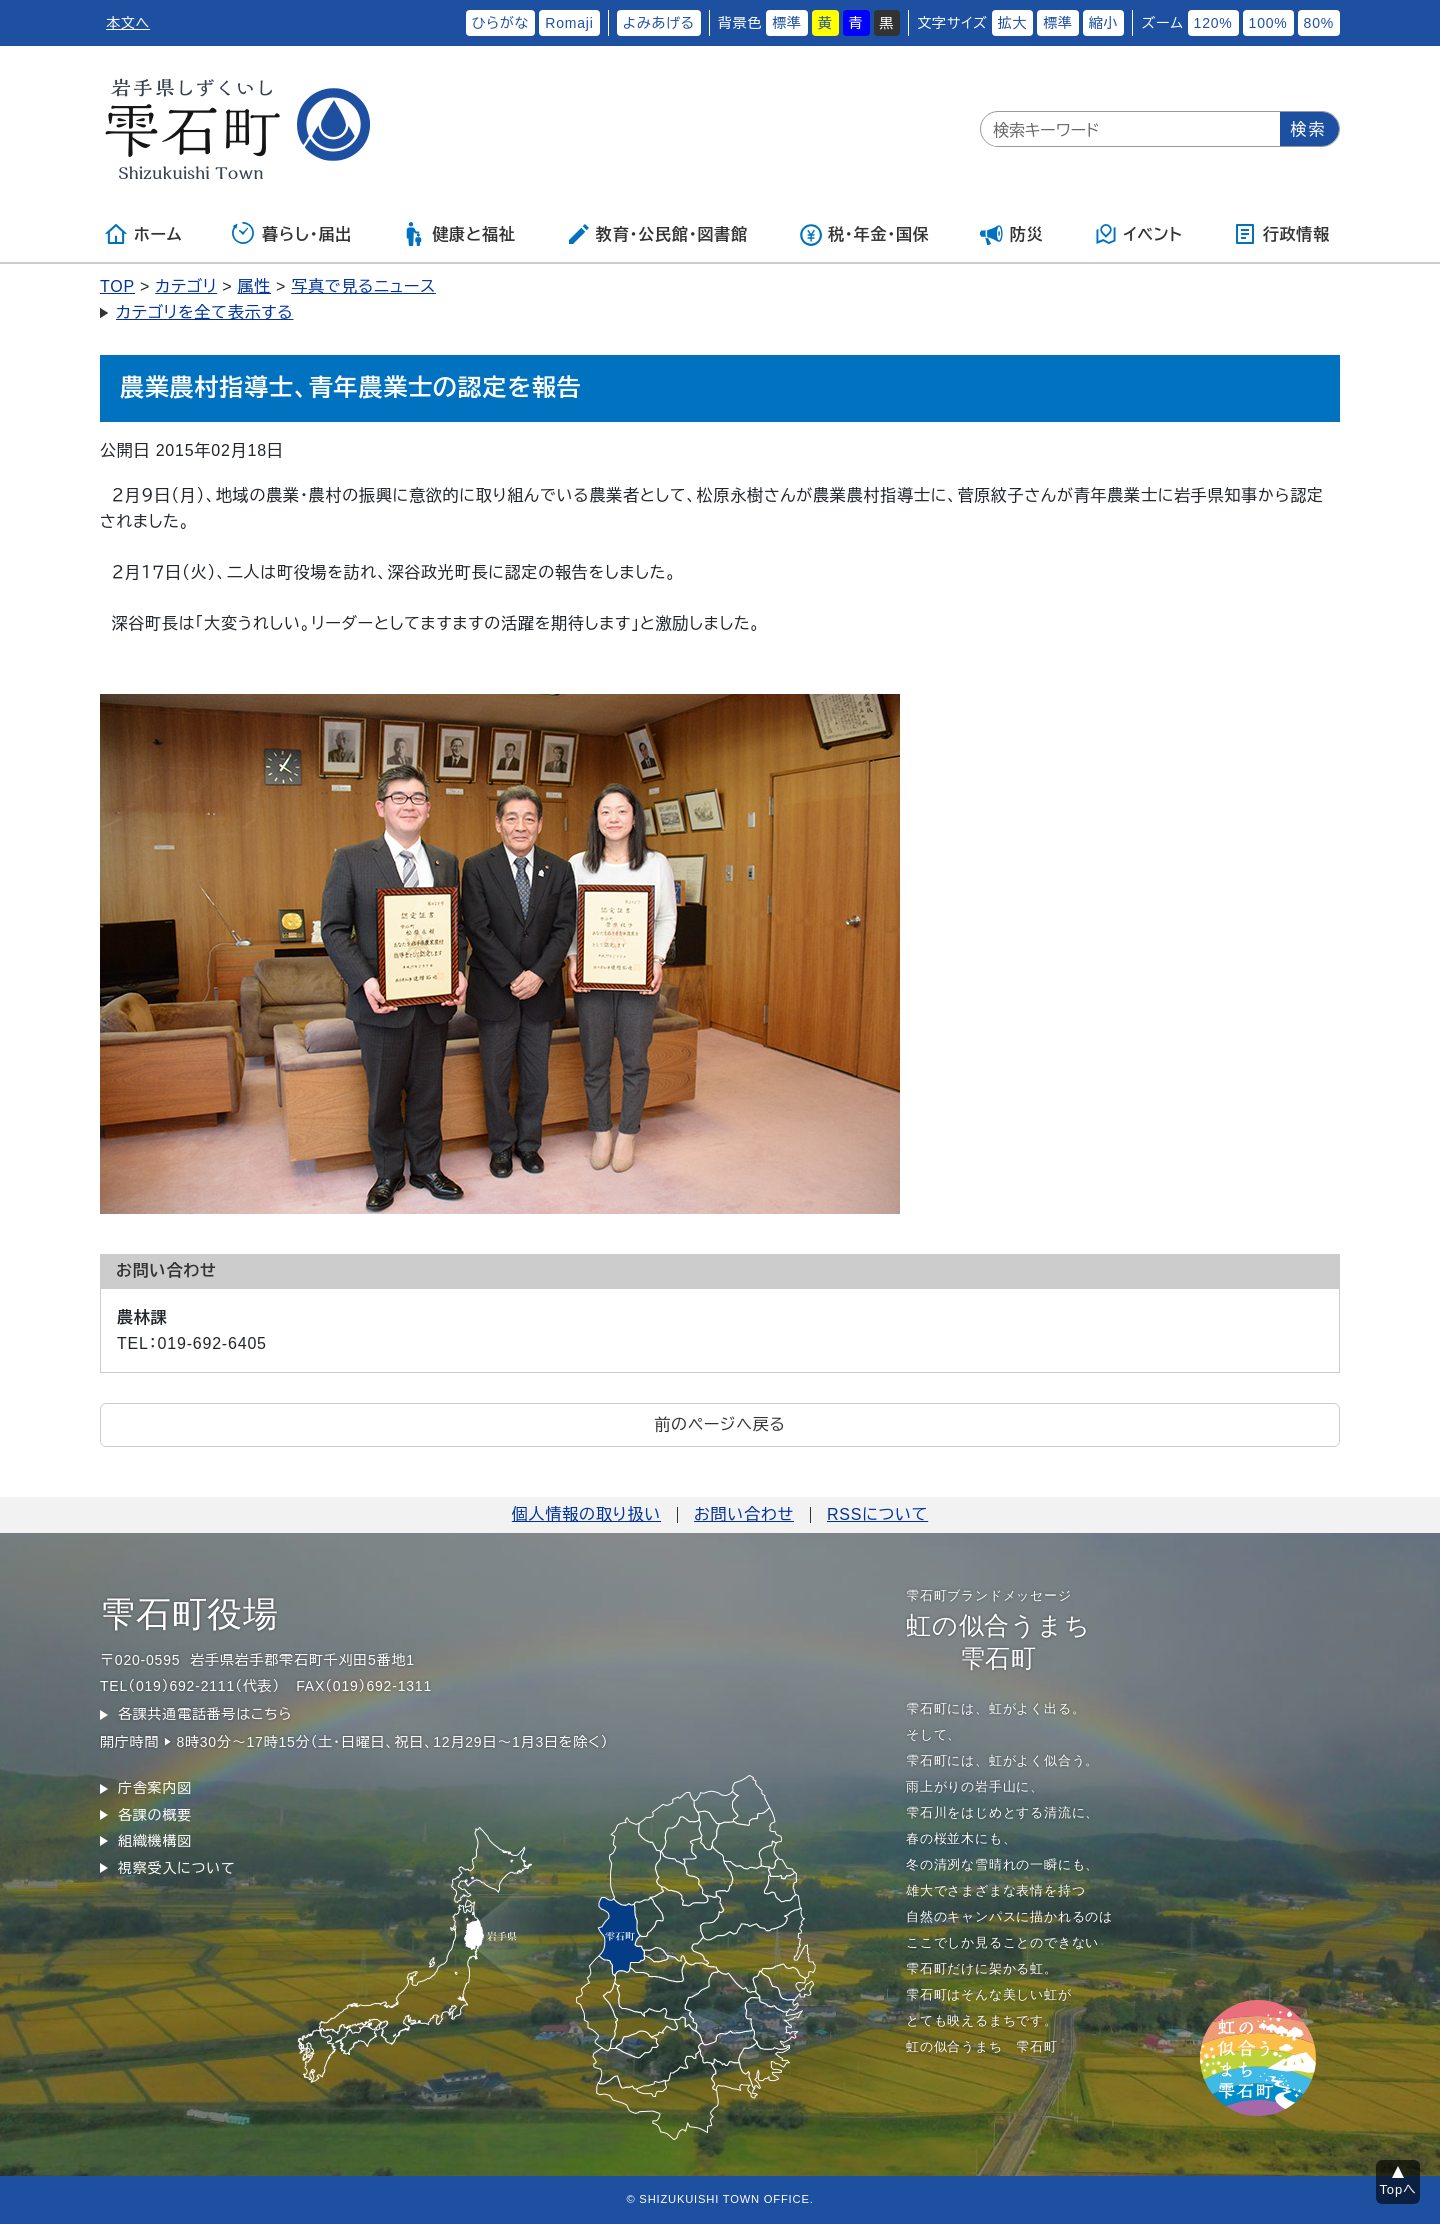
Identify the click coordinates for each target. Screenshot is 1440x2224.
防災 (1012, 234)
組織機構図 (155, 1841)
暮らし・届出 (292, 234)
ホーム (143, 234)
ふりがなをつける (398, 23)
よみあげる (659, 23)
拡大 (1013, 23)
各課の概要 (155, 1815)
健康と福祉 (458, 234)
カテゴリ (186, 286)
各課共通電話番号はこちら (205, 1714)
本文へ (128, 23)
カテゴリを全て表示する (204, 312)
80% (1319, 23)
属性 (254, 286)
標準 (787, 23)
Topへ (1398, 2189)
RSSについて (877, 1514)
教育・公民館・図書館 (657, 234)
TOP (117, 286)
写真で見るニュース (363, 286)
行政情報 (1281, 234)
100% (1268, 23)
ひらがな (501, 23)
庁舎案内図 (155, 1788)
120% (1213, 23)
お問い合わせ (744, 1514)
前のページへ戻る (719, 1424)
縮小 (1104, 23)
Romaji (569, 23)
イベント (1138, 234)
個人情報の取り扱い (586, 1514)
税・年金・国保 (864, 234)
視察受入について (176, 1868)
